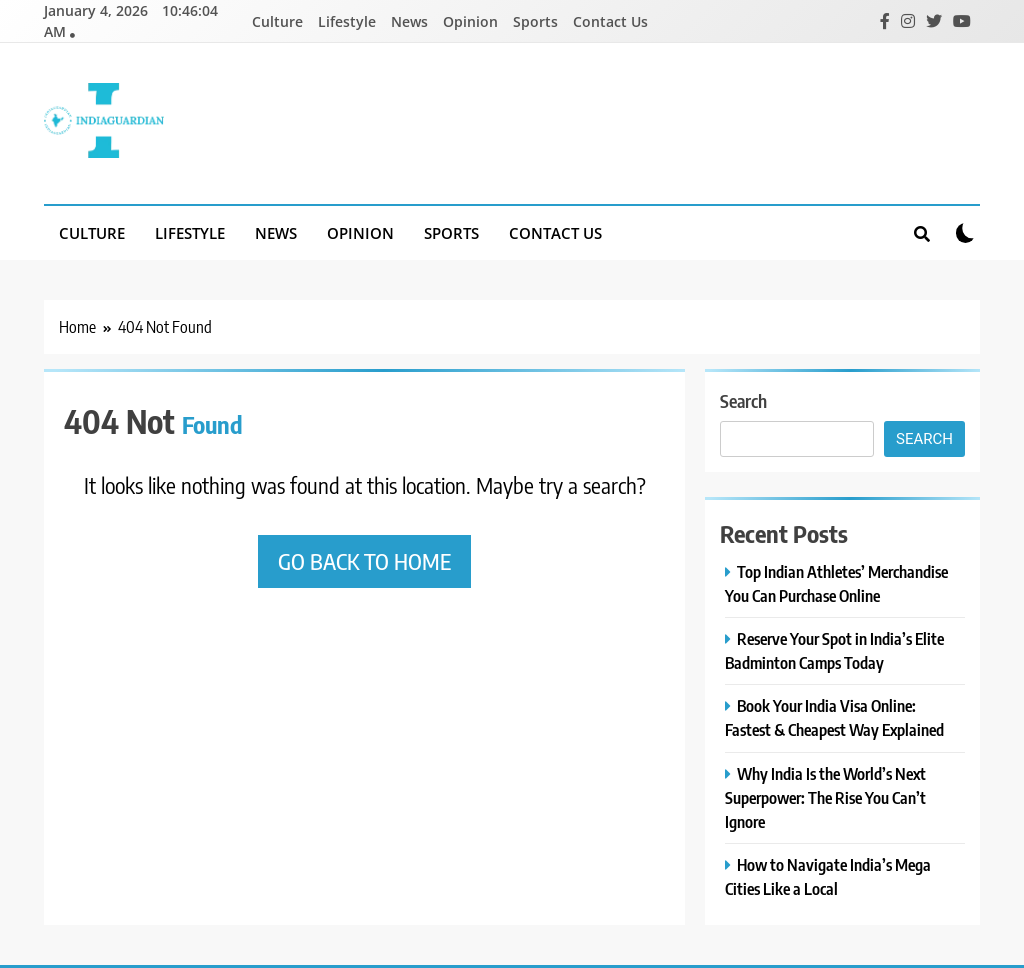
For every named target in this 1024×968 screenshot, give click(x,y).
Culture (277, 21)
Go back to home (364, 561)
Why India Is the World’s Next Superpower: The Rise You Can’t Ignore (825, 797)
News (409, 21)
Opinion (470, 21)
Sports (535, 21)
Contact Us (610, 21)
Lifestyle (347, 21)
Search (743, 400)
